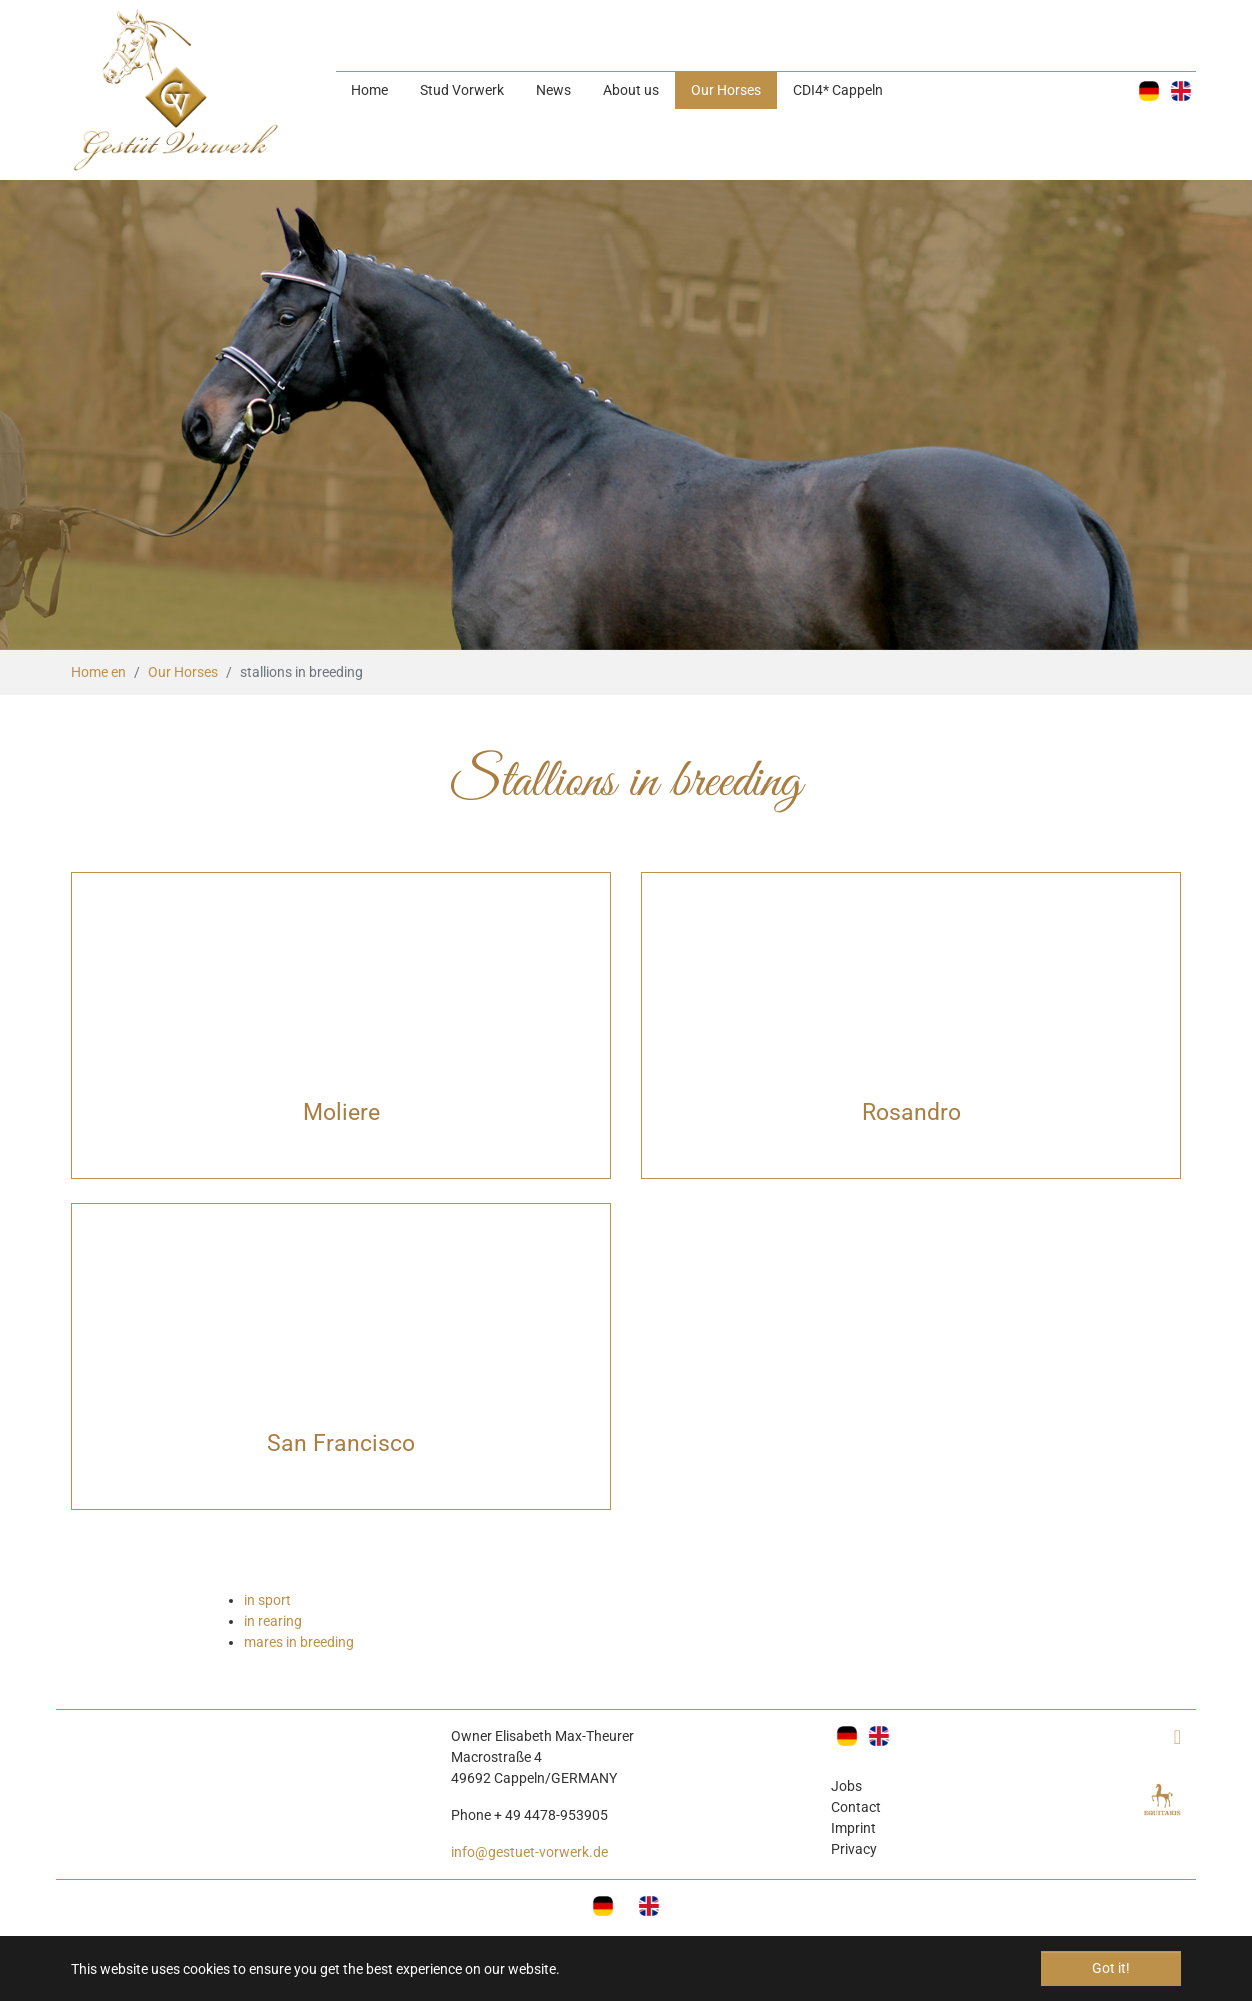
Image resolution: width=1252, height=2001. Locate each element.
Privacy (854, 1849)
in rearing (273, 1621)
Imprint (853, 1828)
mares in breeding (299, 1642)
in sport (267, 1600)
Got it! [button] (1111, 1968)
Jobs (846, 1786)
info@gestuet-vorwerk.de (529, 1852)
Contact (856, 1807)
